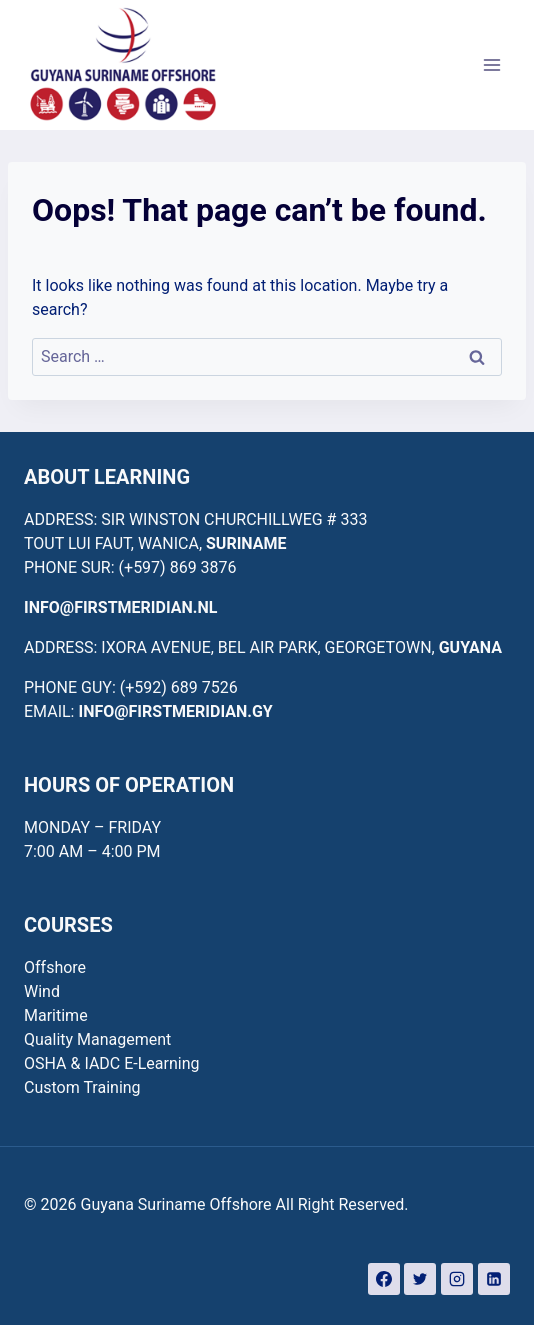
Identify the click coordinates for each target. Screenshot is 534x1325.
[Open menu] (491, 64)
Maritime (56, 1015)
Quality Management (97, 1039)
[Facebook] (384, 1279)
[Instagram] (457, 1279)
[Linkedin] (494, 1279)
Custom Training (82, 1087)
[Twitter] (420, 1279)
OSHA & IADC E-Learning (112, 1063)
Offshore (55, 967)
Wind (42, 991)
